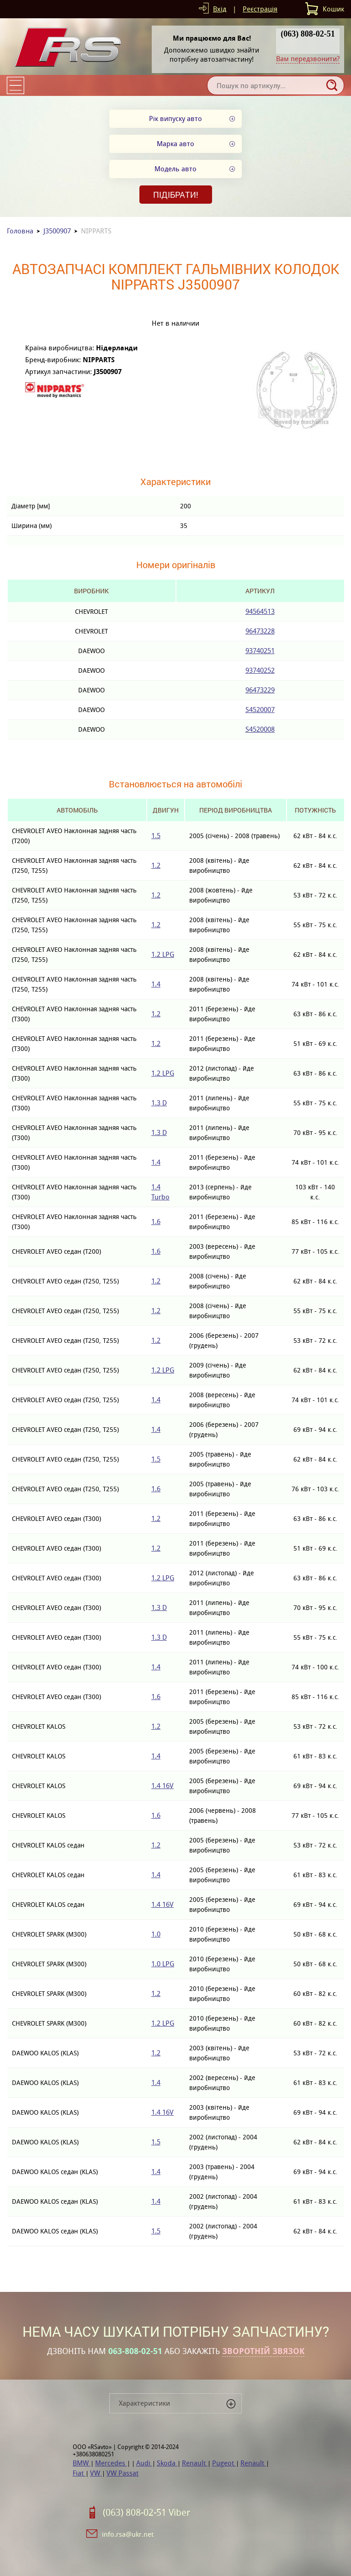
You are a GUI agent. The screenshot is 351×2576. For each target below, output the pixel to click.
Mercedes (111, 2463)
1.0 (155, 1934)
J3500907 (57, 231)
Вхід (219, 9)
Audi (144, 2463)
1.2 (155, 865)
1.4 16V (162, 1785)
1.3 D (159, 1102)
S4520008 (260, 729)
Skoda (167, 2463)
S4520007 (260, 709)
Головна (20, 231)
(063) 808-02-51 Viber (146, 2512)
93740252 (260, 670)
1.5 (155, 835)
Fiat (79, 2473)
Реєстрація (260, 9)
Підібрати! (175, 194)
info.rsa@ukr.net (128, 2534)
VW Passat (122, 2473)
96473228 (260, 631)
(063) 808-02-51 (308, 33)
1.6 (155, 1221)
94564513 (260, 611)
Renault (194, 2463)
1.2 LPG (162, 954)
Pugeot (224, 2463)
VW (96, 2473)
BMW (81, 2463)
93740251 (260, 650)
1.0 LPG (162, 1963)
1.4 (155, 984)
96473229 (260, 690)
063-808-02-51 (135, 2351)
